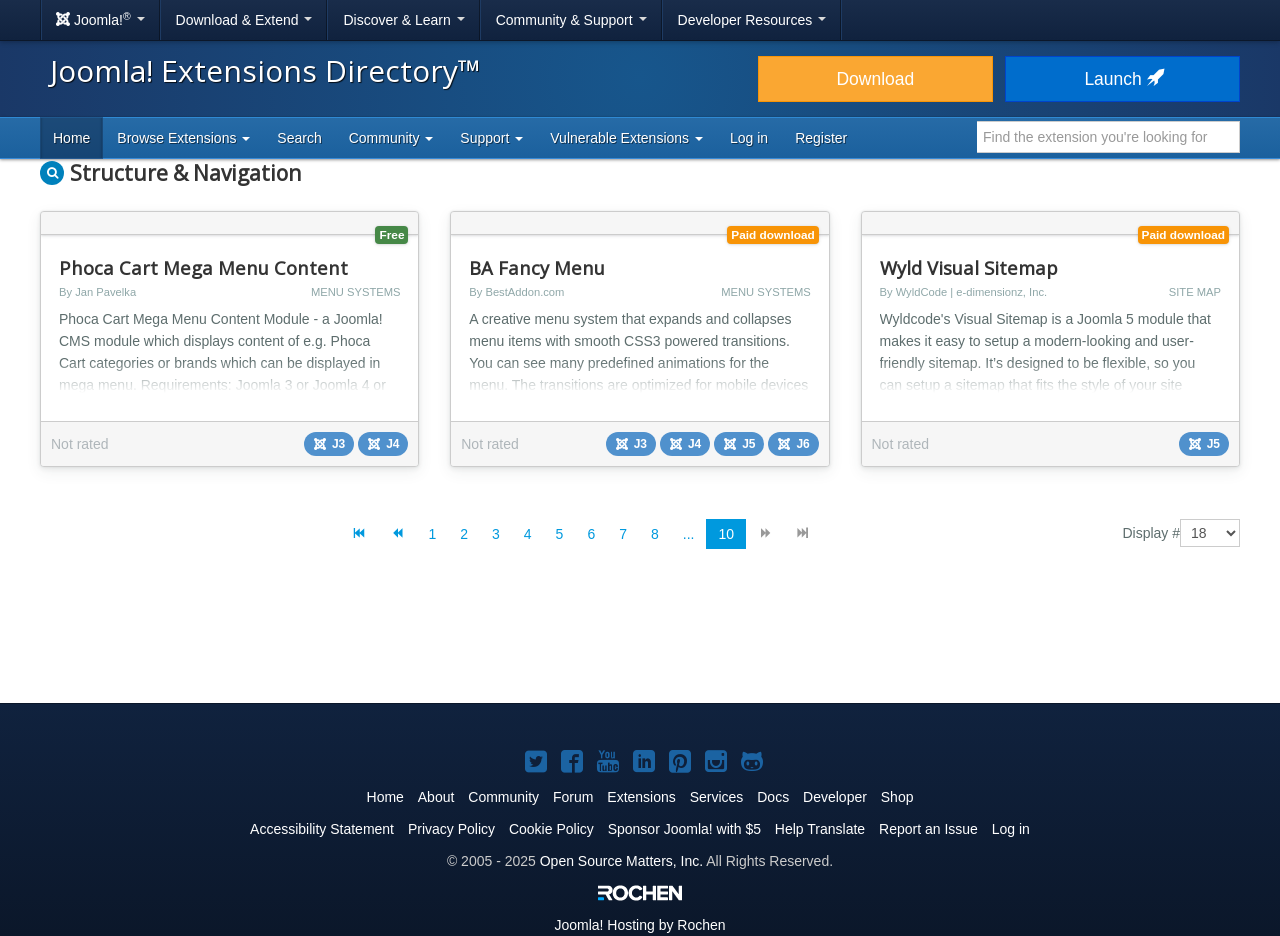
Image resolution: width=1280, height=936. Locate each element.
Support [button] (491, 138)
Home (71, 138)
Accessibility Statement (322, 829)
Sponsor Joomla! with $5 (684, 829)
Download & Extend (244, 20)
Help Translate (820, 829)
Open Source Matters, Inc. (621, 861)
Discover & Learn (403, 20)
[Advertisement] (640, 642)
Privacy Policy (451, 829)
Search (299, 138)
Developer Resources (752, 20)
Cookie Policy (551, 829)
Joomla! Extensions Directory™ (265, 70)
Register (821, 138)
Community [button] (391, 138)
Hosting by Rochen (639, 925)
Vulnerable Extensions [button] (626, 138)
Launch (1122, 79)
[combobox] (1108, 137)
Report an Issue (928, 829)
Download (875, 79)
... (689, 534)
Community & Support (571, 20)
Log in (749, 138)
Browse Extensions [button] (183, 138)
